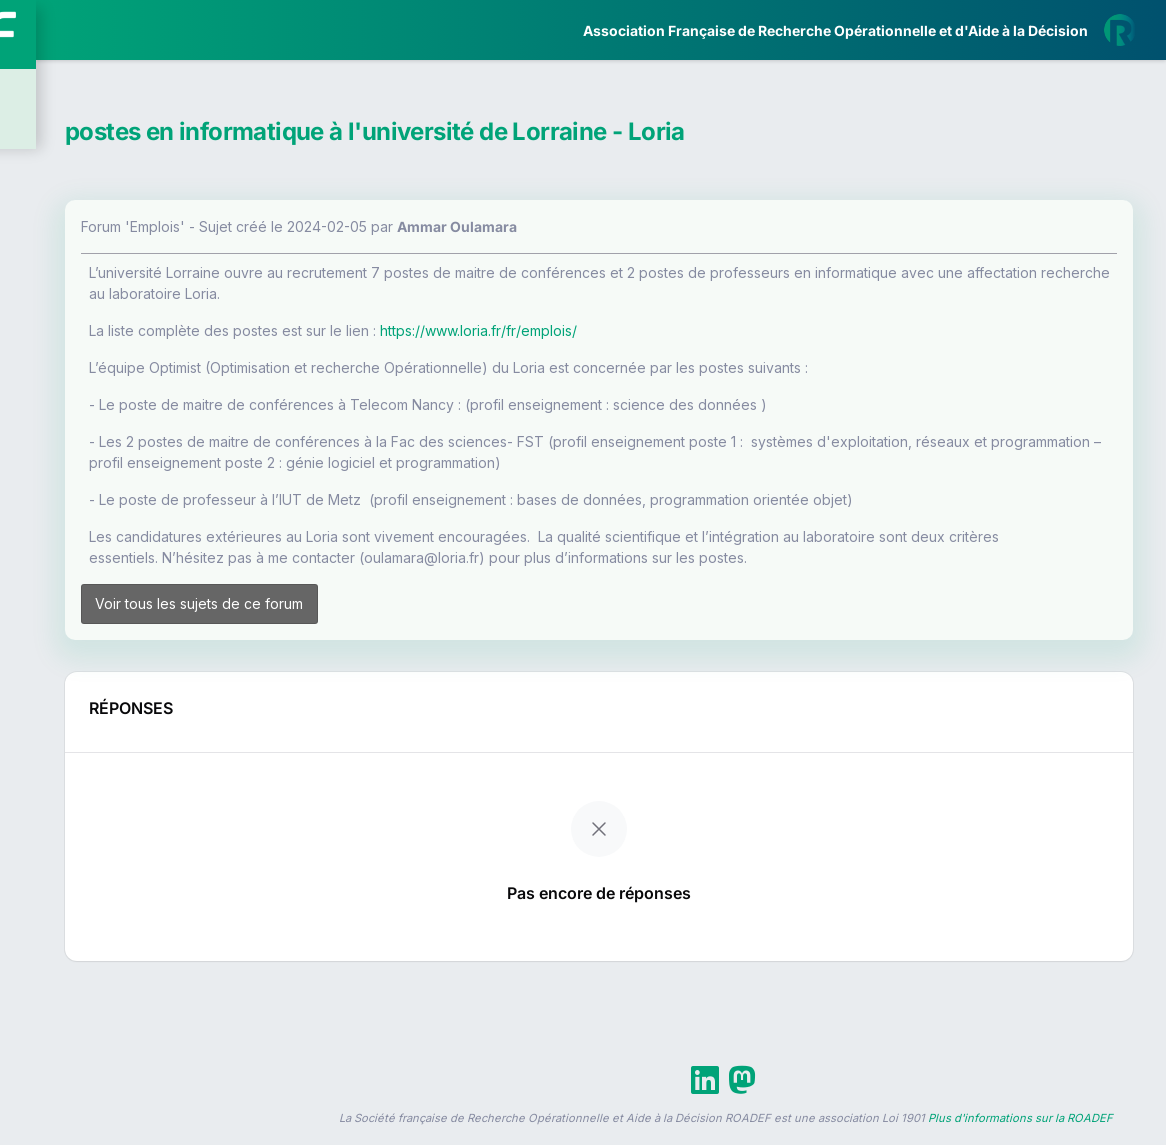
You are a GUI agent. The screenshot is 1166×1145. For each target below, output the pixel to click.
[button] (29, 593)
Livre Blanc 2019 (101, 739)
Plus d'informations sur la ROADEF (1020, 1136)
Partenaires (81, 460)
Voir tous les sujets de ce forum (399, 612)
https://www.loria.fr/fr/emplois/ (708, 330)
